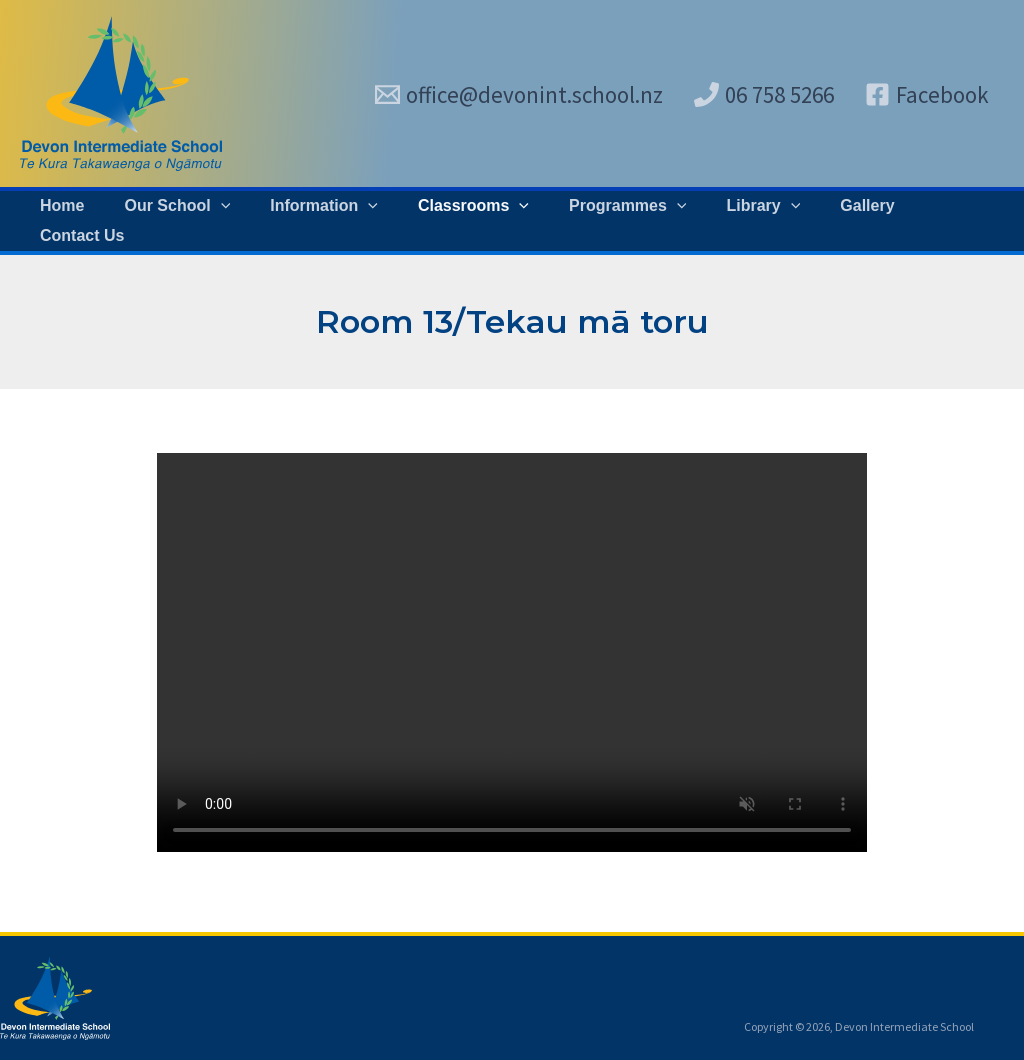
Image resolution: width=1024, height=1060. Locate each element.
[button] (180, 221)
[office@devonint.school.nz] (519, 94)
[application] (223, 221)
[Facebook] (927, 94)
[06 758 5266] (764, 94)
